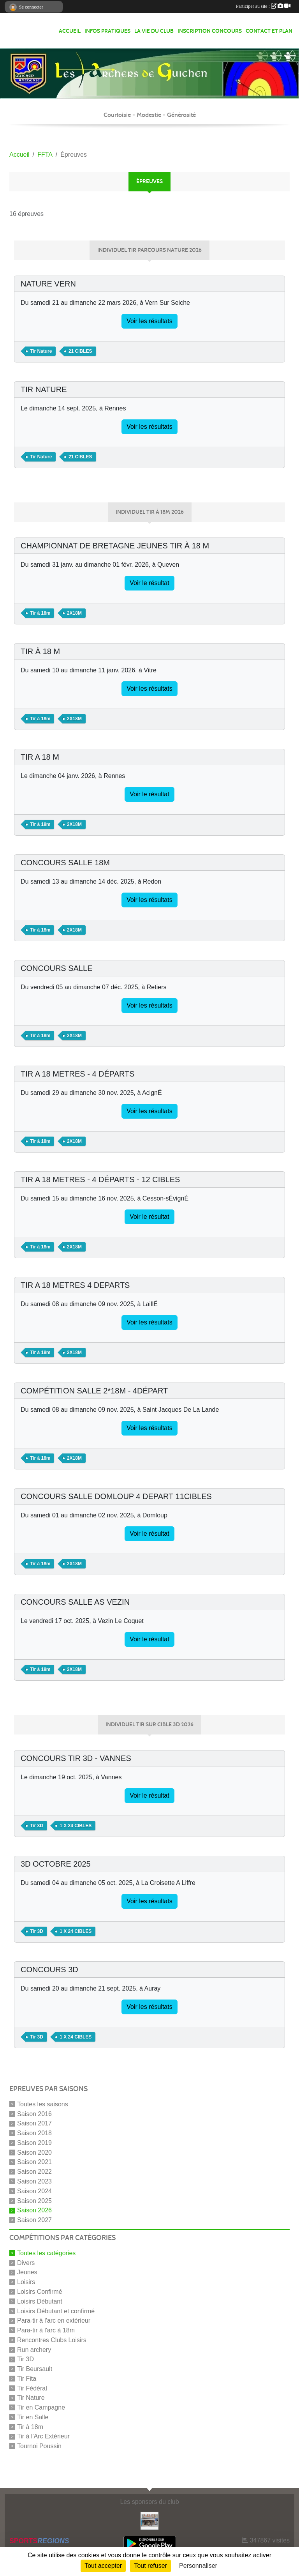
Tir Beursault (34, 2369)
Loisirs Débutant (39, 2301)
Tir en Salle (32, 2417)
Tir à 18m (30, 2426)
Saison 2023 (34, 2181)
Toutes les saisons (42, 2104)
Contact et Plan (269, 31)
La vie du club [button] (154, 31)
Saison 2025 (34, 2200)
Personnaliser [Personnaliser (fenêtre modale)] (198, 2565)
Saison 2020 (34, 2152)
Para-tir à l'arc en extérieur (53, 2320)
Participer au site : (263, 6)
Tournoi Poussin (39, 2446)
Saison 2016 (34, 2113)
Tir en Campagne (41, 2407)
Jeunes (27, 2272)
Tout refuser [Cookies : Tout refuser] (150, 2565)
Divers (26, 2262)
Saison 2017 (34, 2123)
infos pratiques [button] (107, 31)
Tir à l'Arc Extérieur (43, 2436)
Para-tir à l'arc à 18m (46, 2330)
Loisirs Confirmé (39, 2291)
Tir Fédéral (32, 2388)
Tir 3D (25, 2359)
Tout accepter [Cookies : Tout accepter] (103, 2565)
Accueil (70, 31)
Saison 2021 (34, 2162)
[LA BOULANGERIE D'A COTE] (149, 2520)
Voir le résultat (149, 583)
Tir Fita (26, 2378)
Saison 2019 (34, 2142)
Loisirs (26, 2282)
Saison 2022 (34, 2171)
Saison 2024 (34, 2191)
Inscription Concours (210, 31)
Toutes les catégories (46, 2253)
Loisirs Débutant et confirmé (56, 2310)
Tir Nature (31, 2397)
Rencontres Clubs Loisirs (51, 2340)
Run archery (34, 2349)
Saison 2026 (34, 2210)
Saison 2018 (34, 2133)
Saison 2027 (34, 2220)
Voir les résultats (149, 321)
